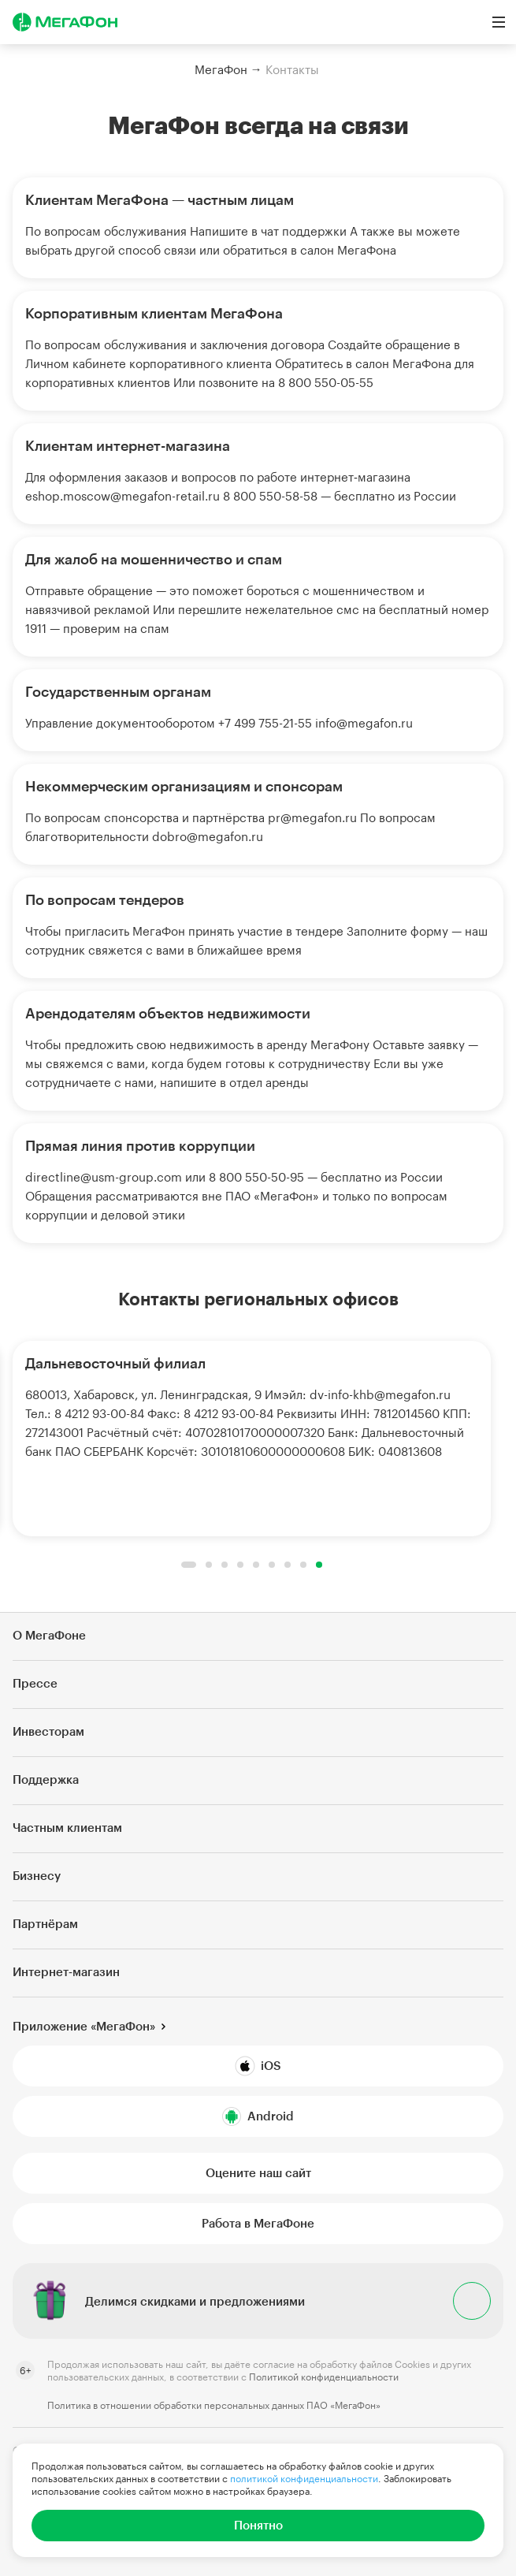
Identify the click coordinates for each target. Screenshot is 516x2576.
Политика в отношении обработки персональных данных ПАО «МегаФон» (214, 2404)
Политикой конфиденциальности (324, 2376)
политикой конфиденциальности (304, 2478)
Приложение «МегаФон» (84, 2026)
